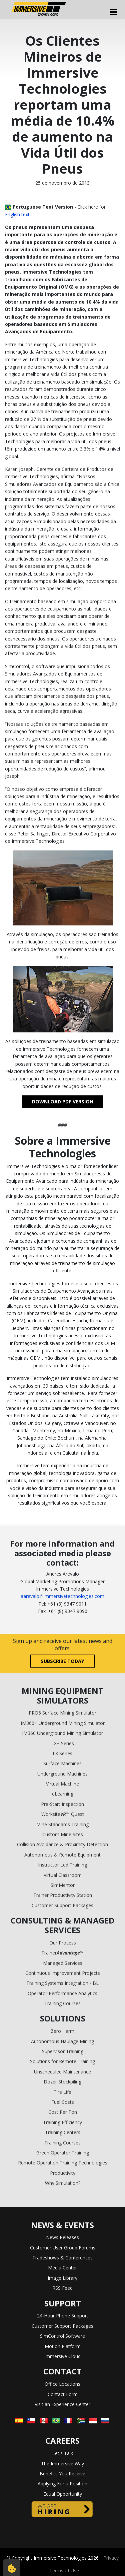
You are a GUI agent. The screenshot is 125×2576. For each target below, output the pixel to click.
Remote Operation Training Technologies (62, 2162)
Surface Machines (62, 1763)
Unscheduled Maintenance (62, 2071)
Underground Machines (62, 1774)
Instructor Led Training (62, 1865)
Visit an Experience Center (62, 2404)
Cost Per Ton (62, 2112)
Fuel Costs (62, 2102)
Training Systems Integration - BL (62, 1983)
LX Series (62, 1753)
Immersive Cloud (62, 2356)
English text (17, 214)
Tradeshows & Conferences (62, 2257)
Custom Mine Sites (62, 1834)
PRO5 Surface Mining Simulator (62, 1713)
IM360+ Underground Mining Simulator (63, 1723)
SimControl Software (62, 2336)
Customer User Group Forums (62, 2247)
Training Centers (62, 2132)
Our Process (62, 1942)
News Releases (62, 2237)
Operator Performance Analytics (62, 1993)
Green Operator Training (62, 2152)
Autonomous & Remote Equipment (62, 1855)
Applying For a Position (62, 2483)
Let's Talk (62, 2453)
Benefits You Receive (62, 2473)
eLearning (62, 1794)
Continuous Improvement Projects (62, 1973)
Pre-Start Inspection (62, 1804)
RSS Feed (62, 2288)
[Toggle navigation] (113, 12)
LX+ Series (62, 1743)
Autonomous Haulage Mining (62, 2041)
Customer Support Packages (62, 1905)
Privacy (111, 2558)
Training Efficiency (62, 2122)
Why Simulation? (62, 2183)
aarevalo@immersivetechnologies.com (62, 1596)
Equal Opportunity (62, 2494)
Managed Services (62, 1963)
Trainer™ (62, 1952)
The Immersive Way (62, 2463)
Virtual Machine (62, 1784)
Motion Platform (63, 2346)
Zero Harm (62, 2031)
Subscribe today (62, 1661)
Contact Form (63, 2394)
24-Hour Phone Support (62, 2315)
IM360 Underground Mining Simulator (62, 1733)
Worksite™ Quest (62, 1814)
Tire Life (62, 2092)
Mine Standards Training (62, 1824)
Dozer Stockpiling (62, 2081)
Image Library (62, 2278)
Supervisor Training (62, 2051)
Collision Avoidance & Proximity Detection (62, 1844)
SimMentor (63, 1885)
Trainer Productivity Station (62, 1895)
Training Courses (62, 2003)
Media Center (62, 2267)
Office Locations (62, 2384)
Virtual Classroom (63, 1875)
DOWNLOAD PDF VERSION (62, 1101)
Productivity (62, 2173)
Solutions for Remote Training (62, 2061)
